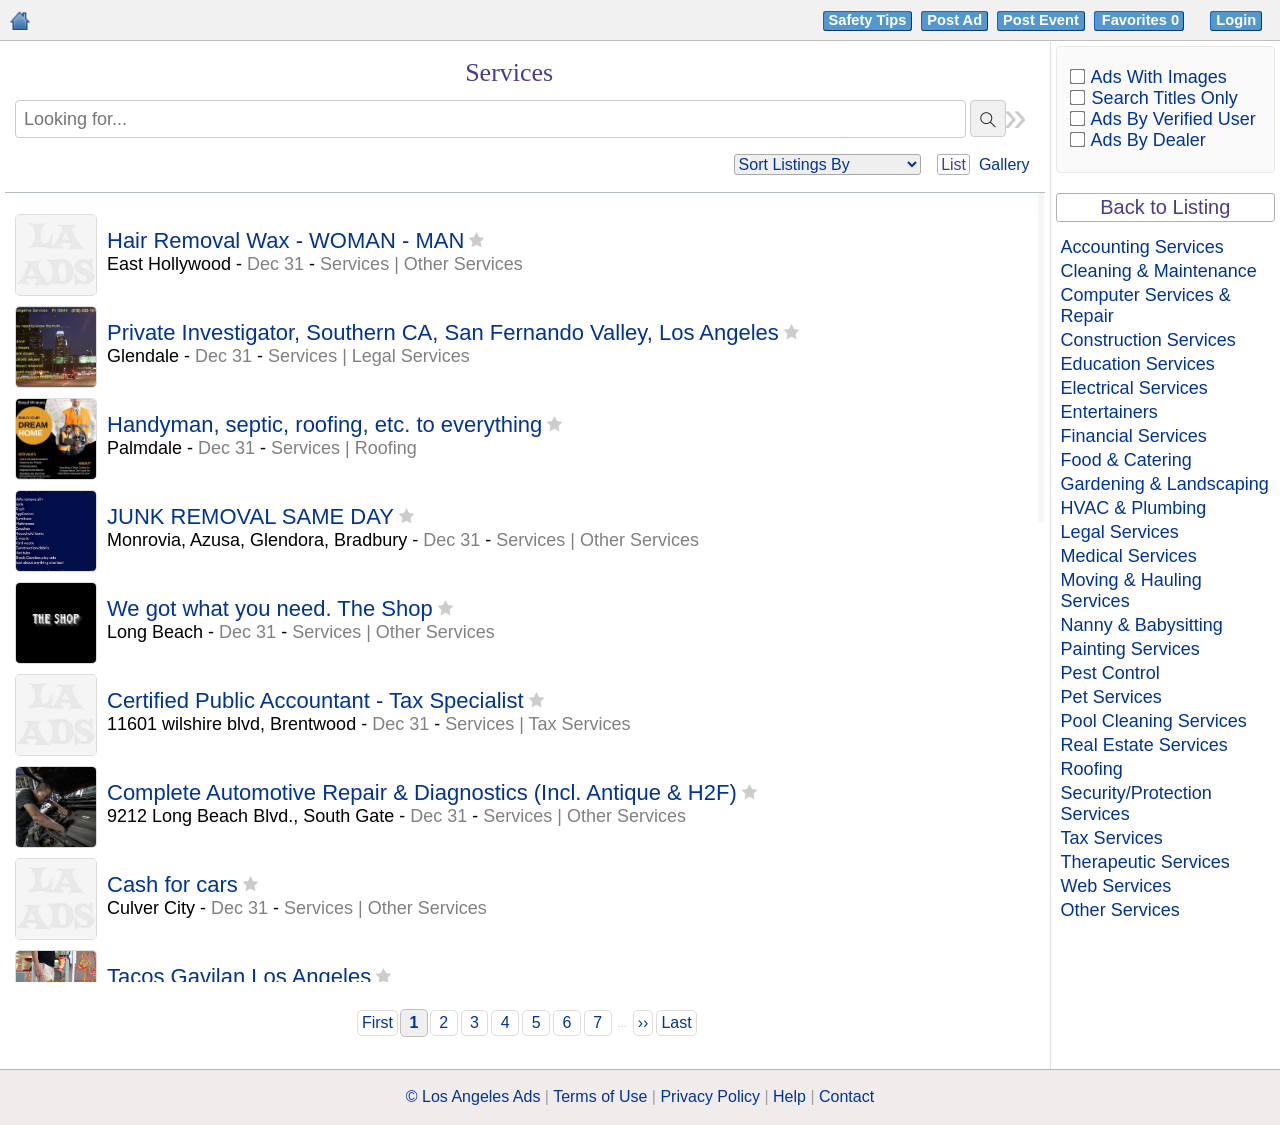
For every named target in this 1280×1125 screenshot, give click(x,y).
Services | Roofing (344, 448)
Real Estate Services (1144, 745)
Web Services (1116, 886)
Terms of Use (600, 1096)
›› (643, 1022)
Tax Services (1112, 838)
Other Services (1120, 910)
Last (676, 1022)
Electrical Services (1134, 388)
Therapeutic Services (1145, 862)
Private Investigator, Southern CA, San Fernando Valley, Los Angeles (443, 332)
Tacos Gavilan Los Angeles (239, 976)
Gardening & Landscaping (1165, 484)
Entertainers (1109, 412)
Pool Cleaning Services (1154, 721)
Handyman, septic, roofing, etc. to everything (324, 424)
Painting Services (1130, 649)
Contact (846, 1096)
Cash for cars (172, 884)
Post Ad (954, 20)
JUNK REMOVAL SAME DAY (250, 516)
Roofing (1092, 769)
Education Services (1138, 364)
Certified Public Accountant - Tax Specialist (315, 700)
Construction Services (1148, 340)
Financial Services (1134, 436)
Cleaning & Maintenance (1159, 271)
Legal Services (1120, 532)
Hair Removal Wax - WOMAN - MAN (285, 240)
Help (789, 1096)
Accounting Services (1142, 247)
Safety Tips (868, 20)
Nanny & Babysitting (1142, 625)
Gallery (1004, 164)
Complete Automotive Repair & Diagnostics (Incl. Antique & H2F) (422, 792)
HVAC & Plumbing (1134, 508)
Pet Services (1111, 697)
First (377, 1022)
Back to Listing (1165, 207)
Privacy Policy (710, 1096)
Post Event (1041, 20)
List (953, 164)
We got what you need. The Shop (270, 608)
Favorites (1142, 20)
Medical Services (1129, 556)
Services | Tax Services (537, 724)
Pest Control (1110, 673)
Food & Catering (1126, 460)
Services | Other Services (421, 264)
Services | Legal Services (369, 356)
